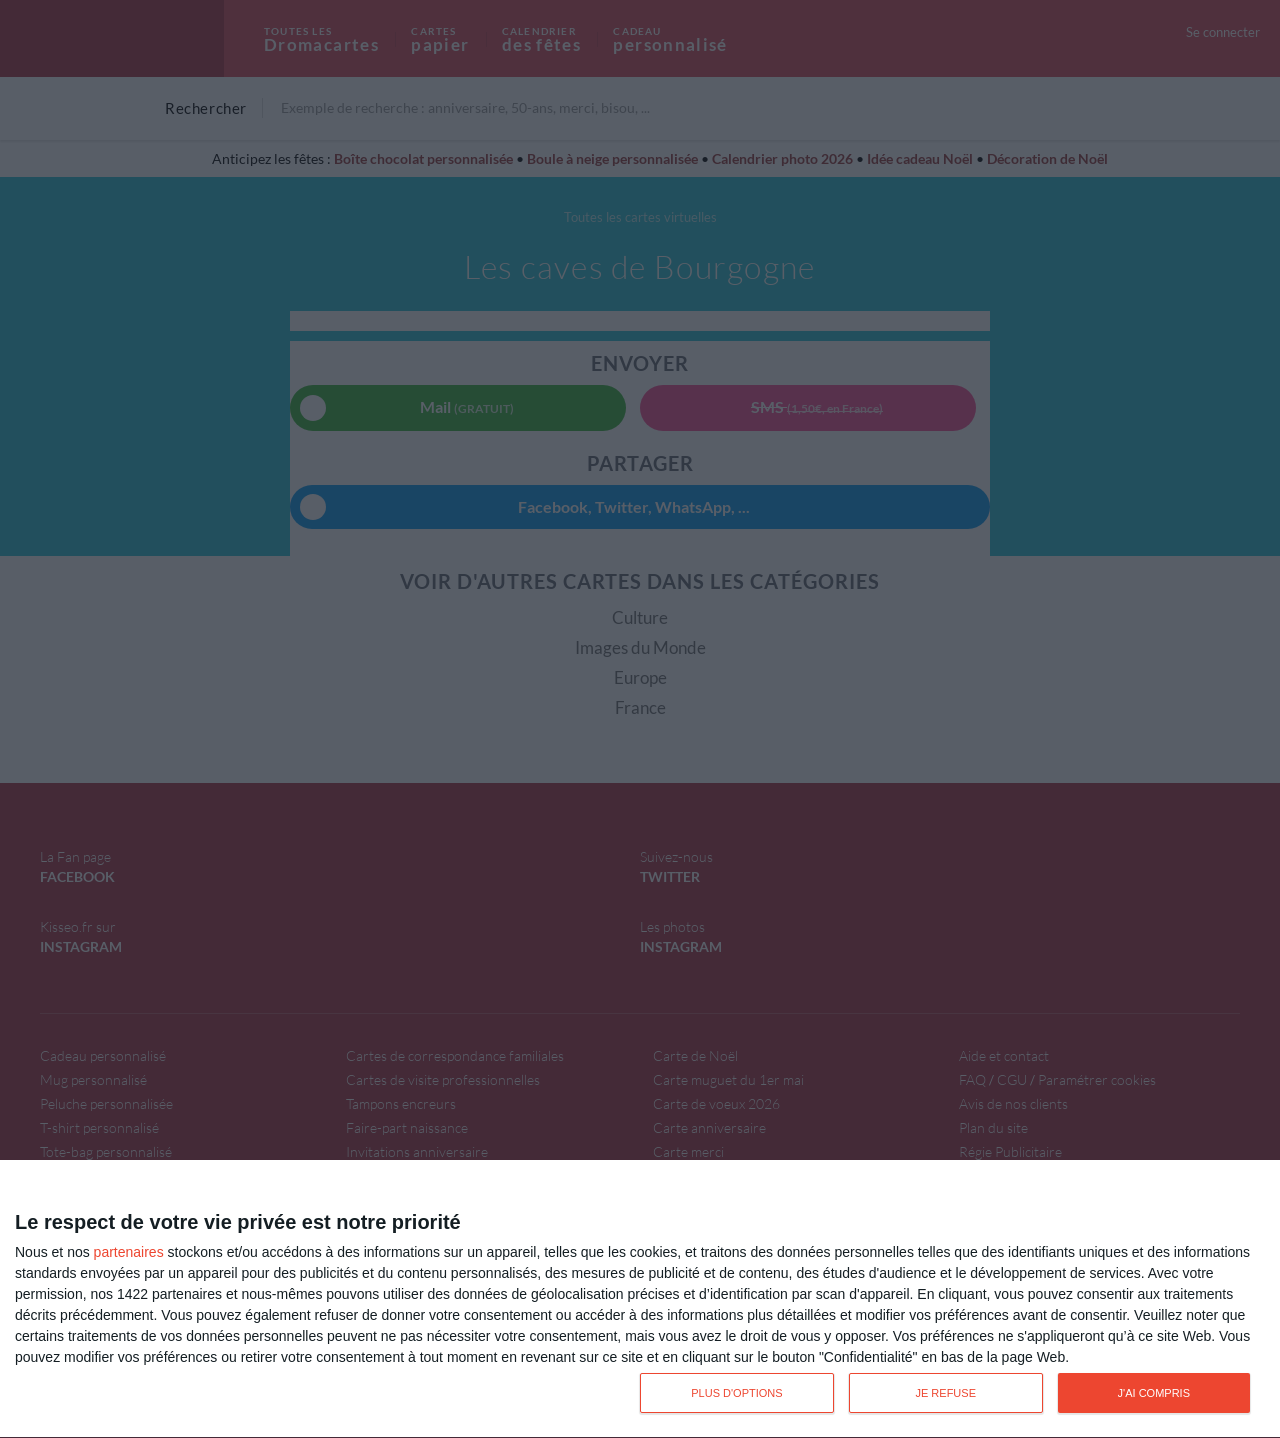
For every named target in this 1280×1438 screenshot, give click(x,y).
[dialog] (640, 1299)
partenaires (129, 1252)
